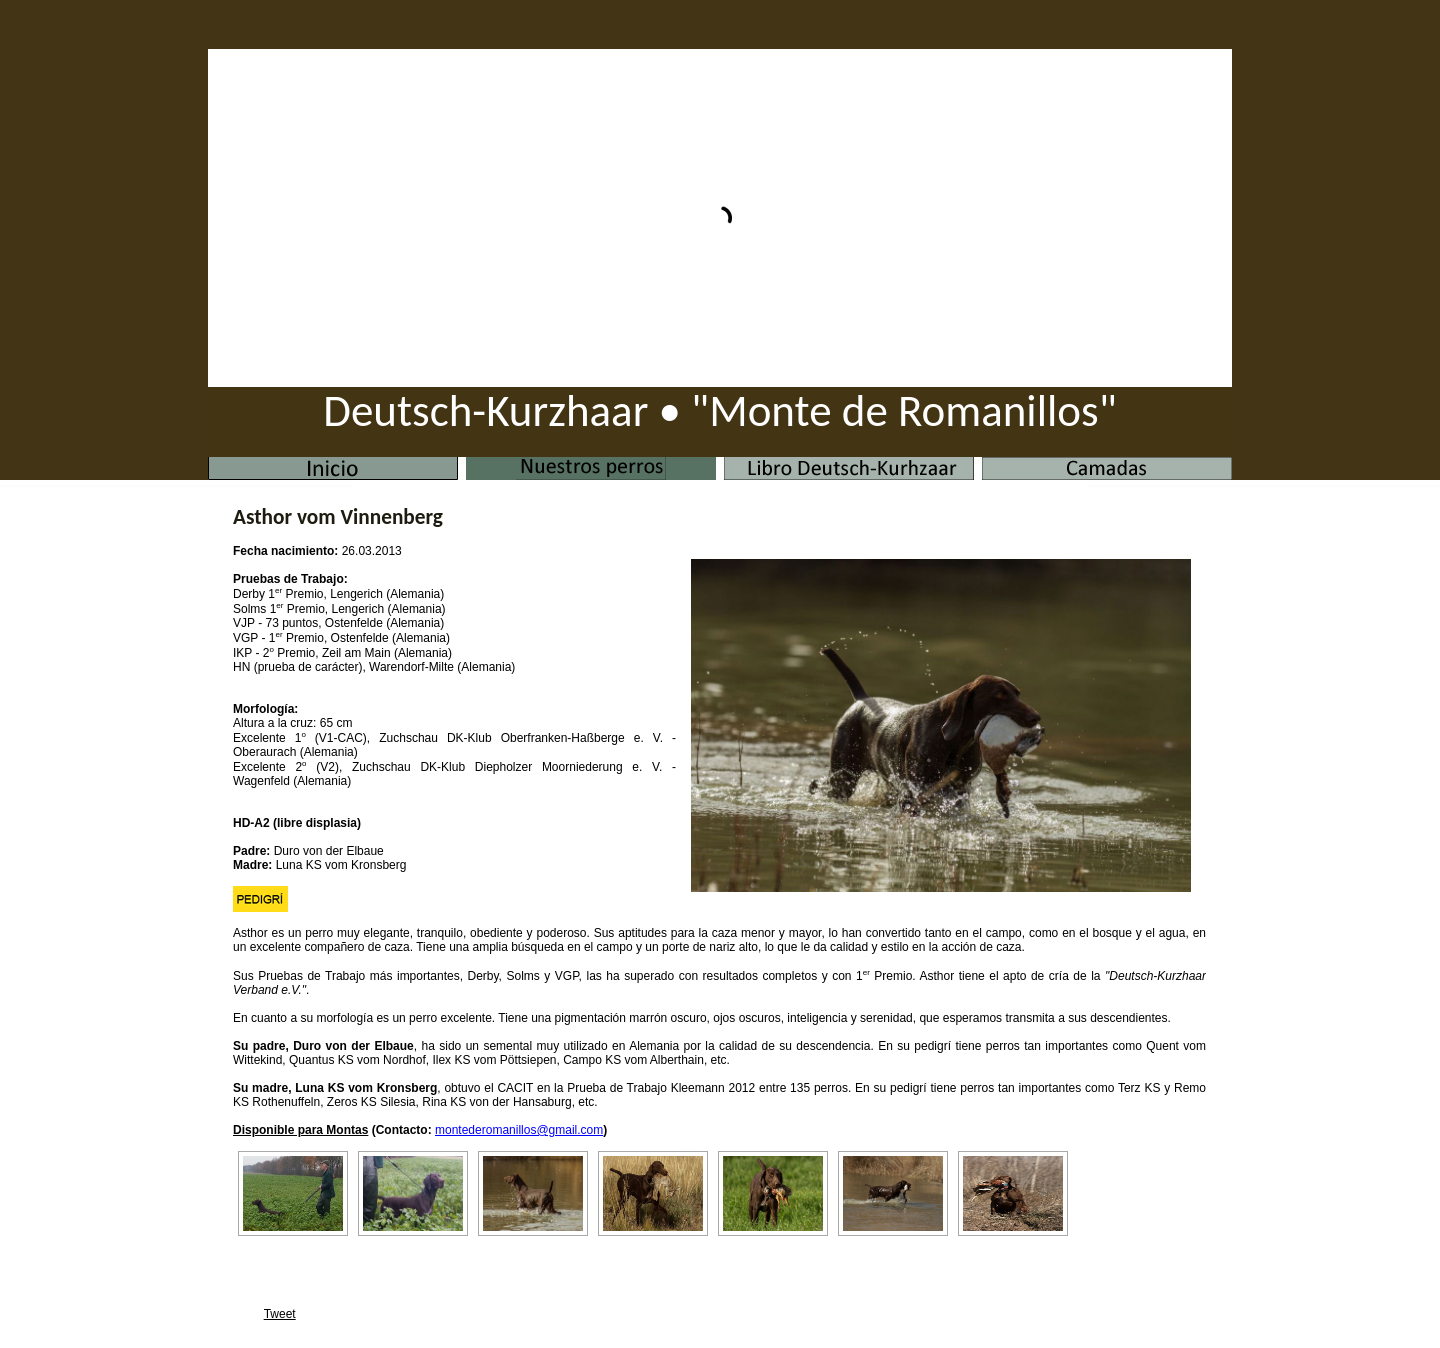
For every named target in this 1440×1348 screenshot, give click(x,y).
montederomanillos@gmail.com (519, 1130)
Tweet (280, 1314)
